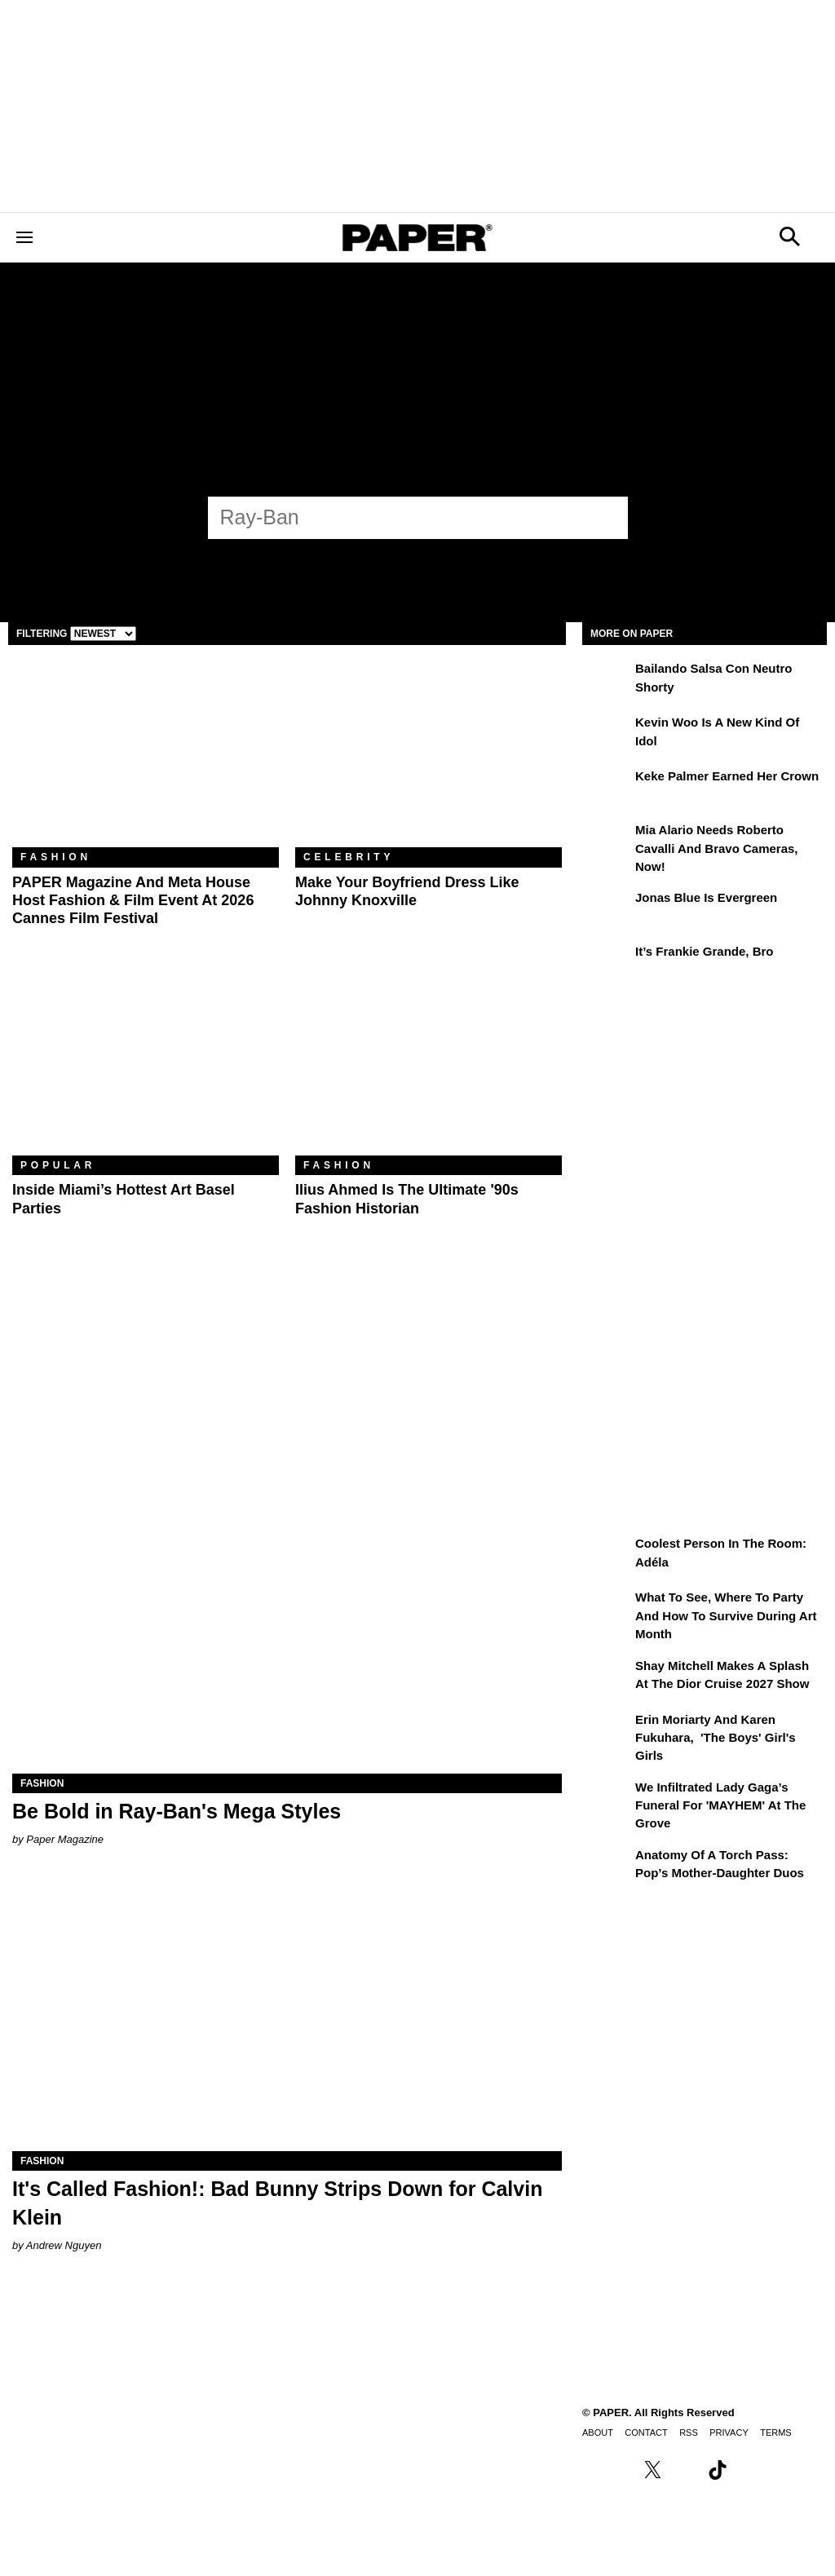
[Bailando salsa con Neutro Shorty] (606, 680)
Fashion (55, 857)
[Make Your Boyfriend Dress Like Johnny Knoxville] (428, 758)
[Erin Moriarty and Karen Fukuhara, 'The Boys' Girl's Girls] (606, 1731)
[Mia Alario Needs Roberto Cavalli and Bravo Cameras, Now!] (606, 841)
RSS (688, 2432)
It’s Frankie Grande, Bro (704, 951)
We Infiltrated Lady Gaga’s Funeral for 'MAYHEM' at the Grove (720, 1805)
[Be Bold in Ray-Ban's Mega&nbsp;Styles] (287, 1636)
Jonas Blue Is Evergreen (706, 897)
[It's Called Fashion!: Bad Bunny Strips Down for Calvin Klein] (287, 2013)
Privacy (728, 2432)
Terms (776, 2432)
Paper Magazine (65, 1839)
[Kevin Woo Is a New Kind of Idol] (606, 734)
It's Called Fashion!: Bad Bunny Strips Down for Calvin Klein (277, 2203)
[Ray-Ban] (402, 517)
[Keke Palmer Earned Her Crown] (606, 787)
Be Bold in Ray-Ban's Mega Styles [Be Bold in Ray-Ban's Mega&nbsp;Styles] (176, 1811)
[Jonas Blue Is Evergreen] (606, 909)
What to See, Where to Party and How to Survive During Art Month (726, 1615)
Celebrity (348, 857)
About (597, 2432)
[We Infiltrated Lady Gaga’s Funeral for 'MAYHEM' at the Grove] (606, 1798)
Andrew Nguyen (64, 2245)
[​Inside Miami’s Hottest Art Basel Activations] (145, 1066)
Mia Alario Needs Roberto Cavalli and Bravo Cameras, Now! (716, 848)
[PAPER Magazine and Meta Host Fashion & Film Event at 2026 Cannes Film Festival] (145, 758)
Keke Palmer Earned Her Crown (727, 776)
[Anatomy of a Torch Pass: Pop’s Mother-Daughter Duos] (606, 1866)
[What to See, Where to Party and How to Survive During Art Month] (606, 1608)
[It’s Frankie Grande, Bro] (606, 963)
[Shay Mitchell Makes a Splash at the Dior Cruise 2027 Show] (606, 1677)
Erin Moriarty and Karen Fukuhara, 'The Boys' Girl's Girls (715, 1737)
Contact (646, 2432)
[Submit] (606, 518)
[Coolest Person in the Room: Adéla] (606, 1555)
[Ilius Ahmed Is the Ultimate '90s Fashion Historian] (428, 1066)
